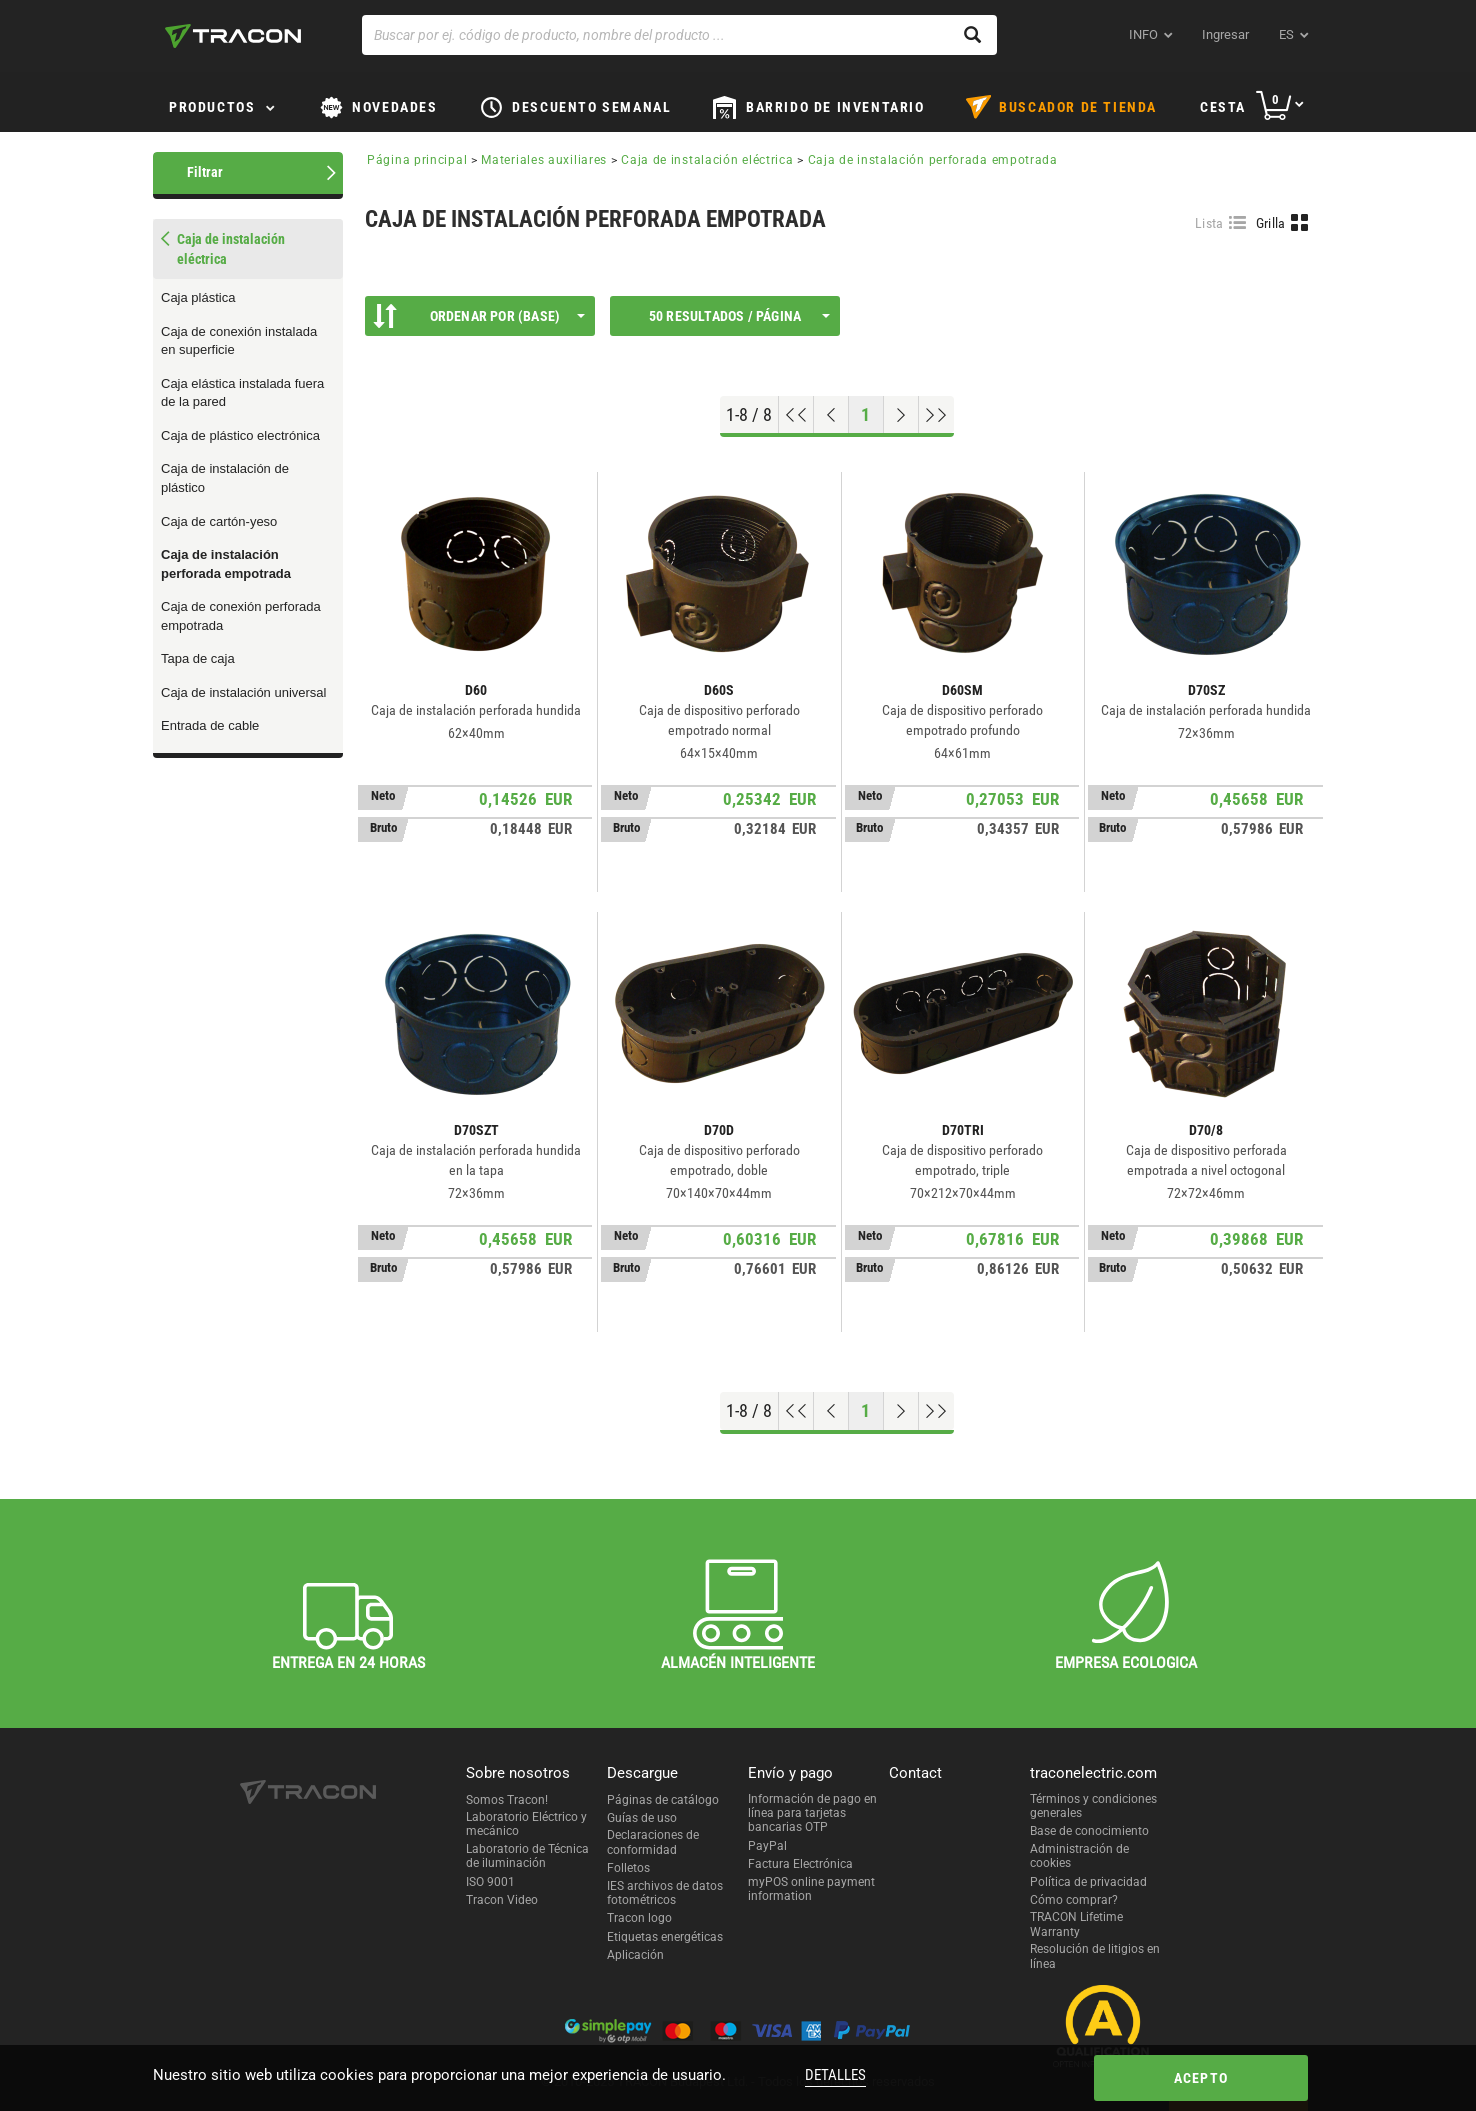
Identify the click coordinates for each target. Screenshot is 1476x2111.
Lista (1209, 223)
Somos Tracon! (507, 1800)
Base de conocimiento (1089, 1831)
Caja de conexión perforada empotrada (241, 616)
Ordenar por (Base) (479, 316)
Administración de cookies (1079, 1856)
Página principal (417, 160)
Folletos (628, 1868)
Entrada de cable (210, 725)
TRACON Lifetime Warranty (1076, 1924)
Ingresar (1225, 34)
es (1286, 34)
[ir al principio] (796, 415)
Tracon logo (639, 1918)
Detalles (835, 2075)
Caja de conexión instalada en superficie (239, 341)
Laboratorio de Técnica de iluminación (527, 1856)
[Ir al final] (936, 415)
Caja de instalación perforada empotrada (226, 564)
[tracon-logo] (233, 36)
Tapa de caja (198, 658)
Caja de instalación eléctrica (707, 160)
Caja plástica (198, 297)
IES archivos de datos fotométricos (665, 1893)
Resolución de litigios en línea (1095, 1956)
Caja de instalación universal (243, 692)
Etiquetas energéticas (665, 1937)
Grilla (1271, 223)
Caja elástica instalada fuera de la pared (242, 393)
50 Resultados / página (739, 316)
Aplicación (635, 1955)
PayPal (767, 1846)
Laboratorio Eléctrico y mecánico (526, 1824)
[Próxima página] (901, 415)
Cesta (1223, 107)
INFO (1143, 34)
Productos (212, 107)
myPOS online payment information (811, 1889)
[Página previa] (831, 415)
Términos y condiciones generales (1093, 1806)
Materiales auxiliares (544, 160)
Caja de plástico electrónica (240, 435)
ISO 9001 (490, 1882)
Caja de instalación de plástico (225, 478)
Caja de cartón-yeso (219, 521)
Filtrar (205, 172)
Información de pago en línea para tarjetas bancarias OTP (812, 1813)
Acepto (1201, 2078)
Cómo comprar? (1074, 1900)
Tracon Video (502, 1900)
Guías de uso (642, 1818)
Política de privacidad (1088, 1882)
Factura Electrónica (800, 1864)
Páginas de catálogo (663, 1800)
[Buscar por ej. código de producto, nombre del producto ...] (679, 35)
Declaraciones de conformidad (653, 1842)
